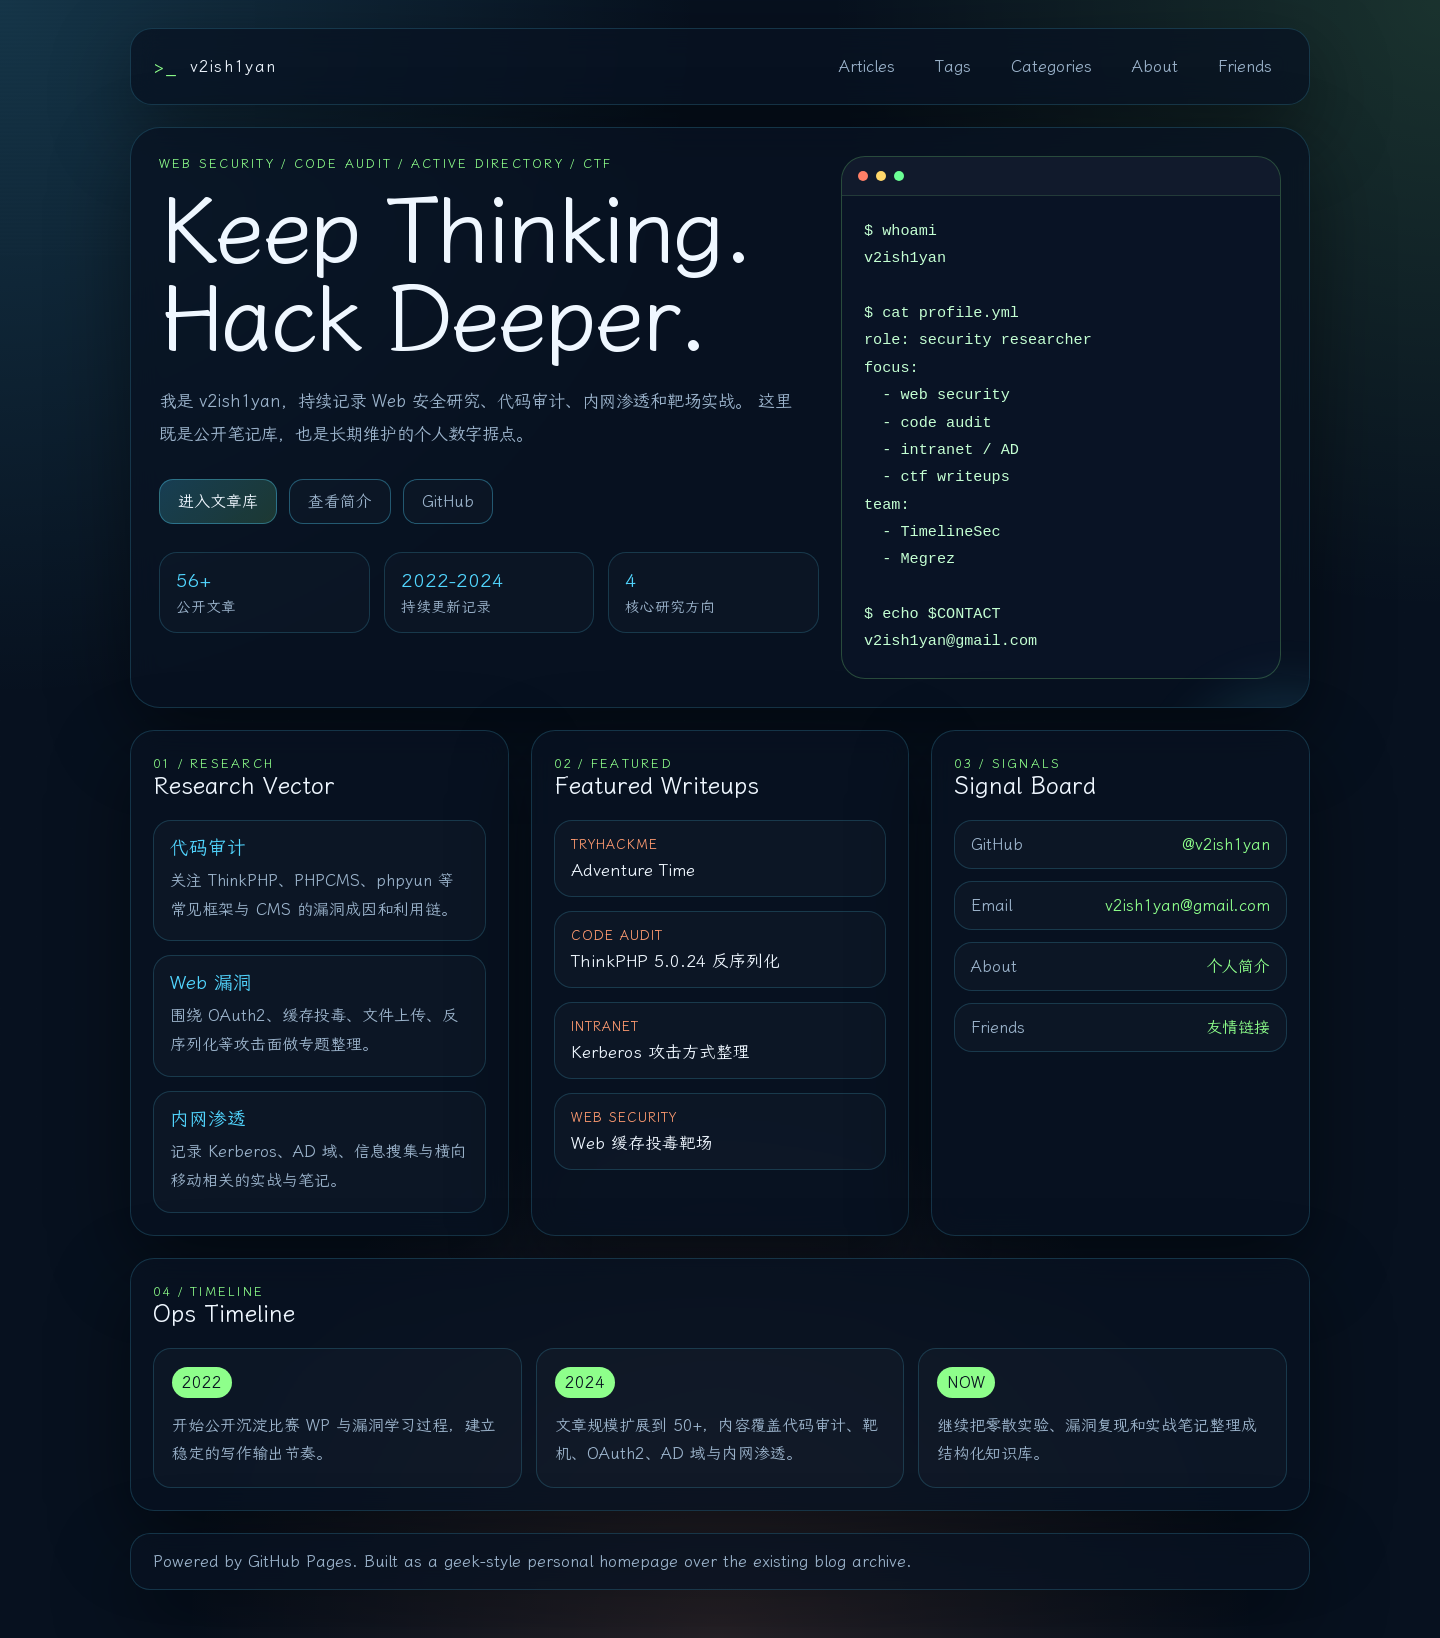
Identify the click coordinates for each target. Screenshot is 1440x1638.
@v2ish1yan (1226, 844)
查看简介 (340, 501)
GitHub (448, 501)
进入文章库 (218, 501)
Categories (1051, 66)
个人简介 (1238, 966)
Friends (1245, 66)
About (1155, 66)
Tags (953, 66)
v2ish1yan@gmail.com (1187, 905)
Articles (867, 66)
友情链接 (1238, 1027)
